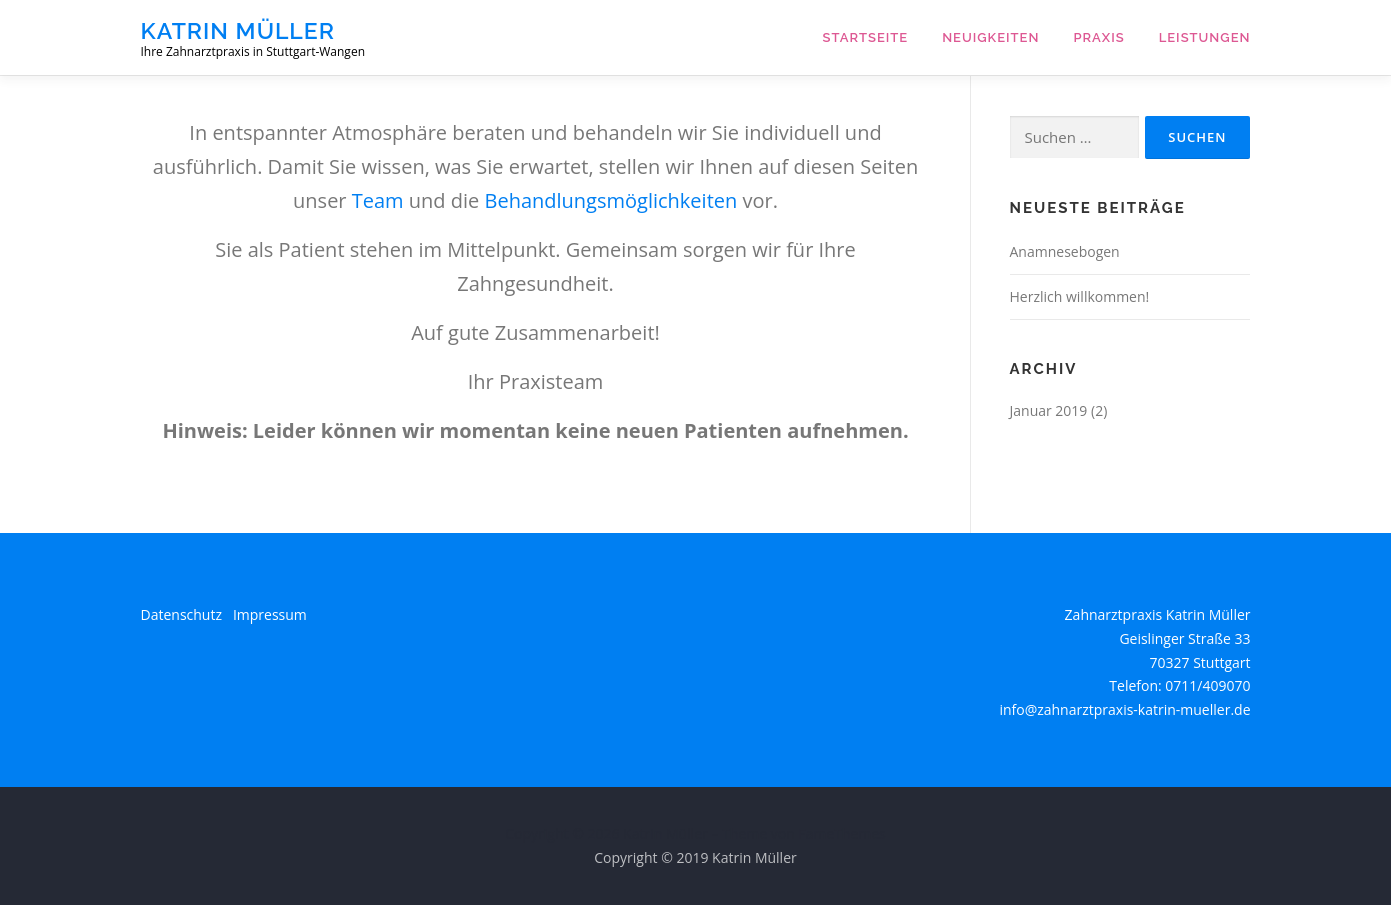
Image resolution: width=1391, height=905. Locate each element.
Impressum (270, 614)
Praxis (1098, 37)
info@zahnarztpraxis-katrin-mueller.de (1124, 709)
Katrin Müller (238, 30)
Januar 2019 (1049, 410)
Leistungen (1205, 37)
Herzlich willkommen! (1080, 296)
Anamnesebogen (1065, 251)
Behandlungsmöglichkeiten (611, 200)
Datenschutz (181, 614)
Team (378, 200)
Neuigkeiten (990, 37)
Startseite (866, 37)
